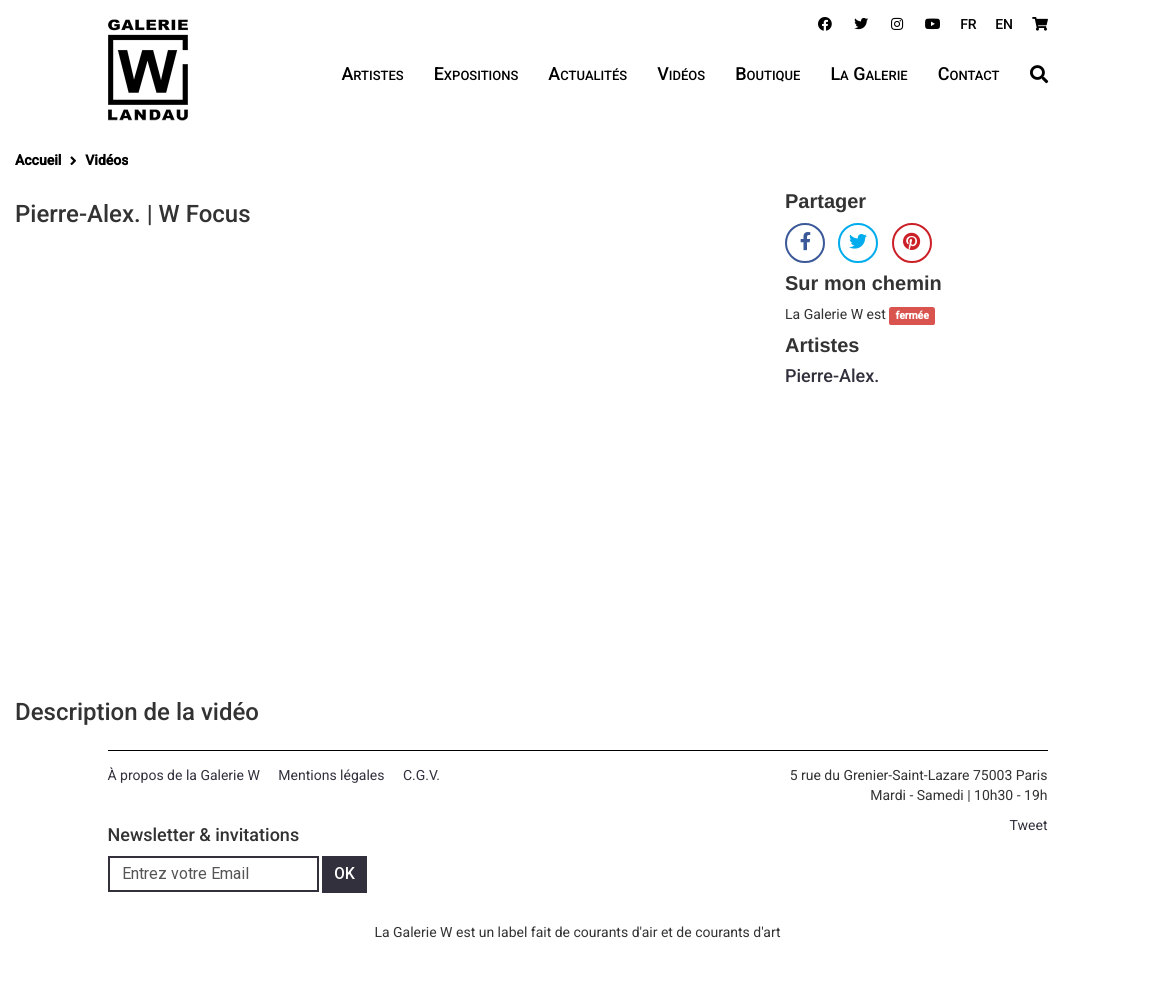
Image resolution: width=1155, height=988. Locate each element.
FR (968, 25)
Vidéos (681, 74)
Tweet (1029, 826)
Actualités (587, 74)
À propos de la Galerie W (184, 776)
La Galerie (868, 74)
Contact (969, 74)
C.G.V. (421, 776)
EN (1004, 25)
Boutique (767, 74)
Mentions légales (331, 776)
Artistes (372, 74)
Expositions (476, 74)
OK (344, 873)
